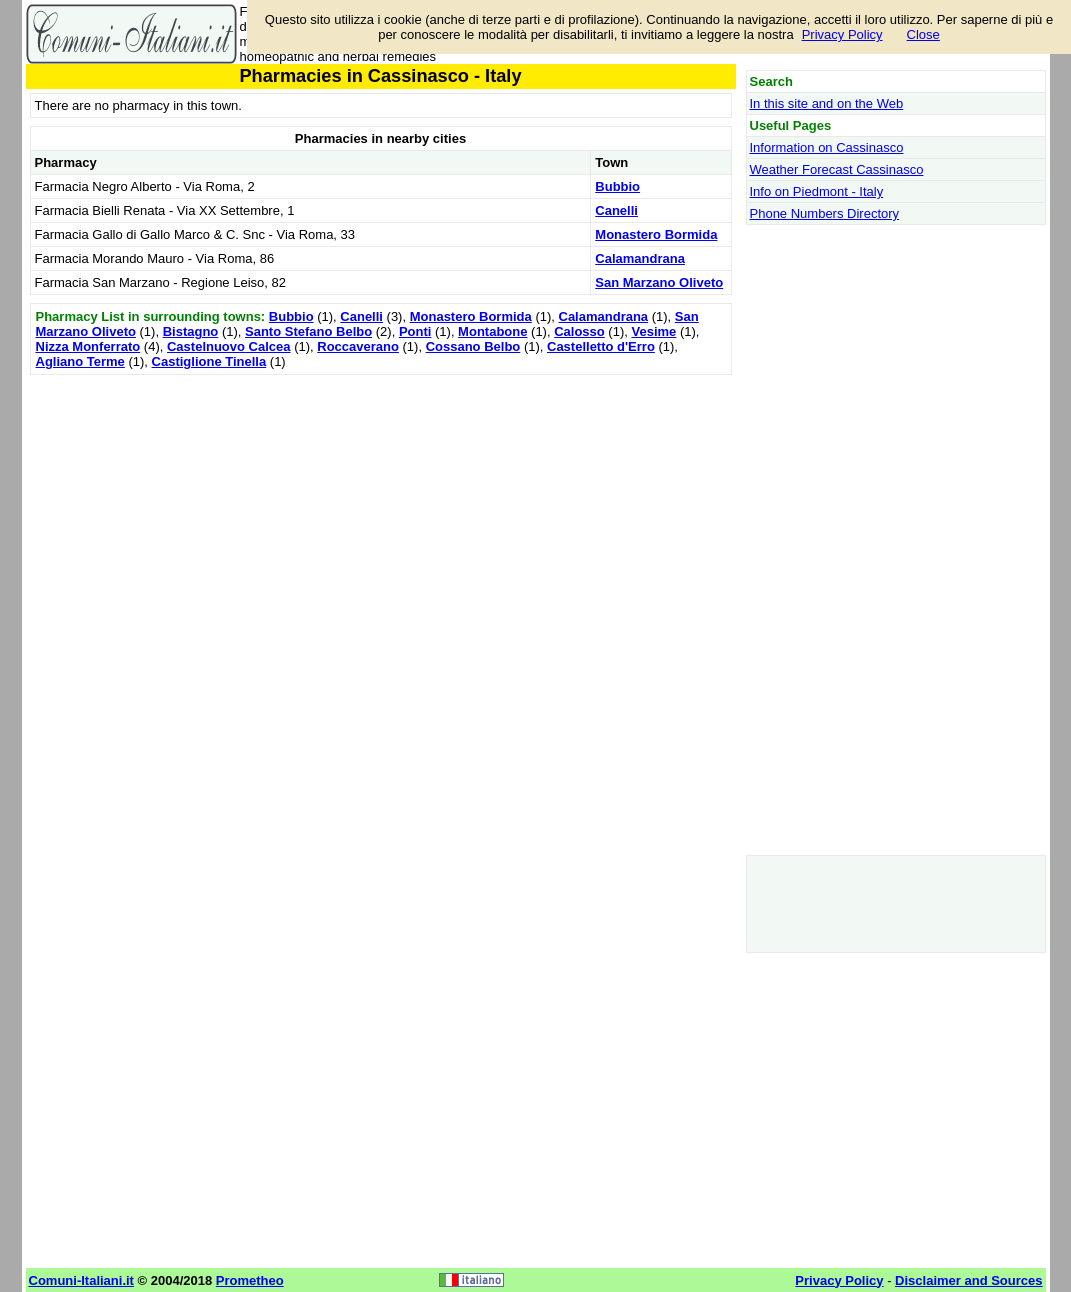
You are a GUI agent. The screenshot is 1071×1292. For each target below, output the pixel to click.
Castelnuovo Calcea (229, 346)
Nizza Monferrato (88, 346)
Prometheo (250, 1280)
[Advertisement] (381, 520)
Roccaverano (358, 346)
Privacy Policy (842, 34)
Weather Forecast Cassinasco (837, 169)
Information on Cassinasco (827, 147)
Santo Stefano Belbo (308, 331)
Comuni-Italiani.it (81, 1280)
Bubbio (617, 186)
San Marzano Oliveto (659, 282)
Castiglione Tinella (209, 361)
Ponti (415, 331)
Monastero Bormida (656, 234)
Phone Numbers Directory (825, 213)
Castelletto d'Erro (601, 346)
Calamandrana (640, 258)
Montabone (492, 331)
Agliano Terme (80, 361)
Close (923, 34)
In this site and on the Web (827, 103)
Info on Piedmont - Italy (817, 191)
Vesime (653, 331)
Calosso (579, 331)
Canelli (616, 210)
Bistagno (191, 331)
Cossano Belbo (473, 346)
